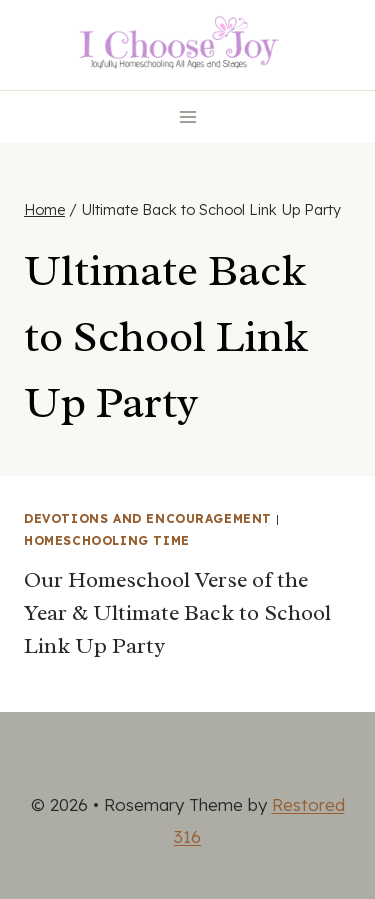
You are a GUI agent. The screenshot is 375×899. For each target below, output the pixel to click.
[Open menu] (187, 116)
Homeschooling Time (107, 540)
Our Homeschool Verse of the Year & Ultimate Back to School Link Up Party (177, 613)
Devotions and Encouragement (148, 518)
